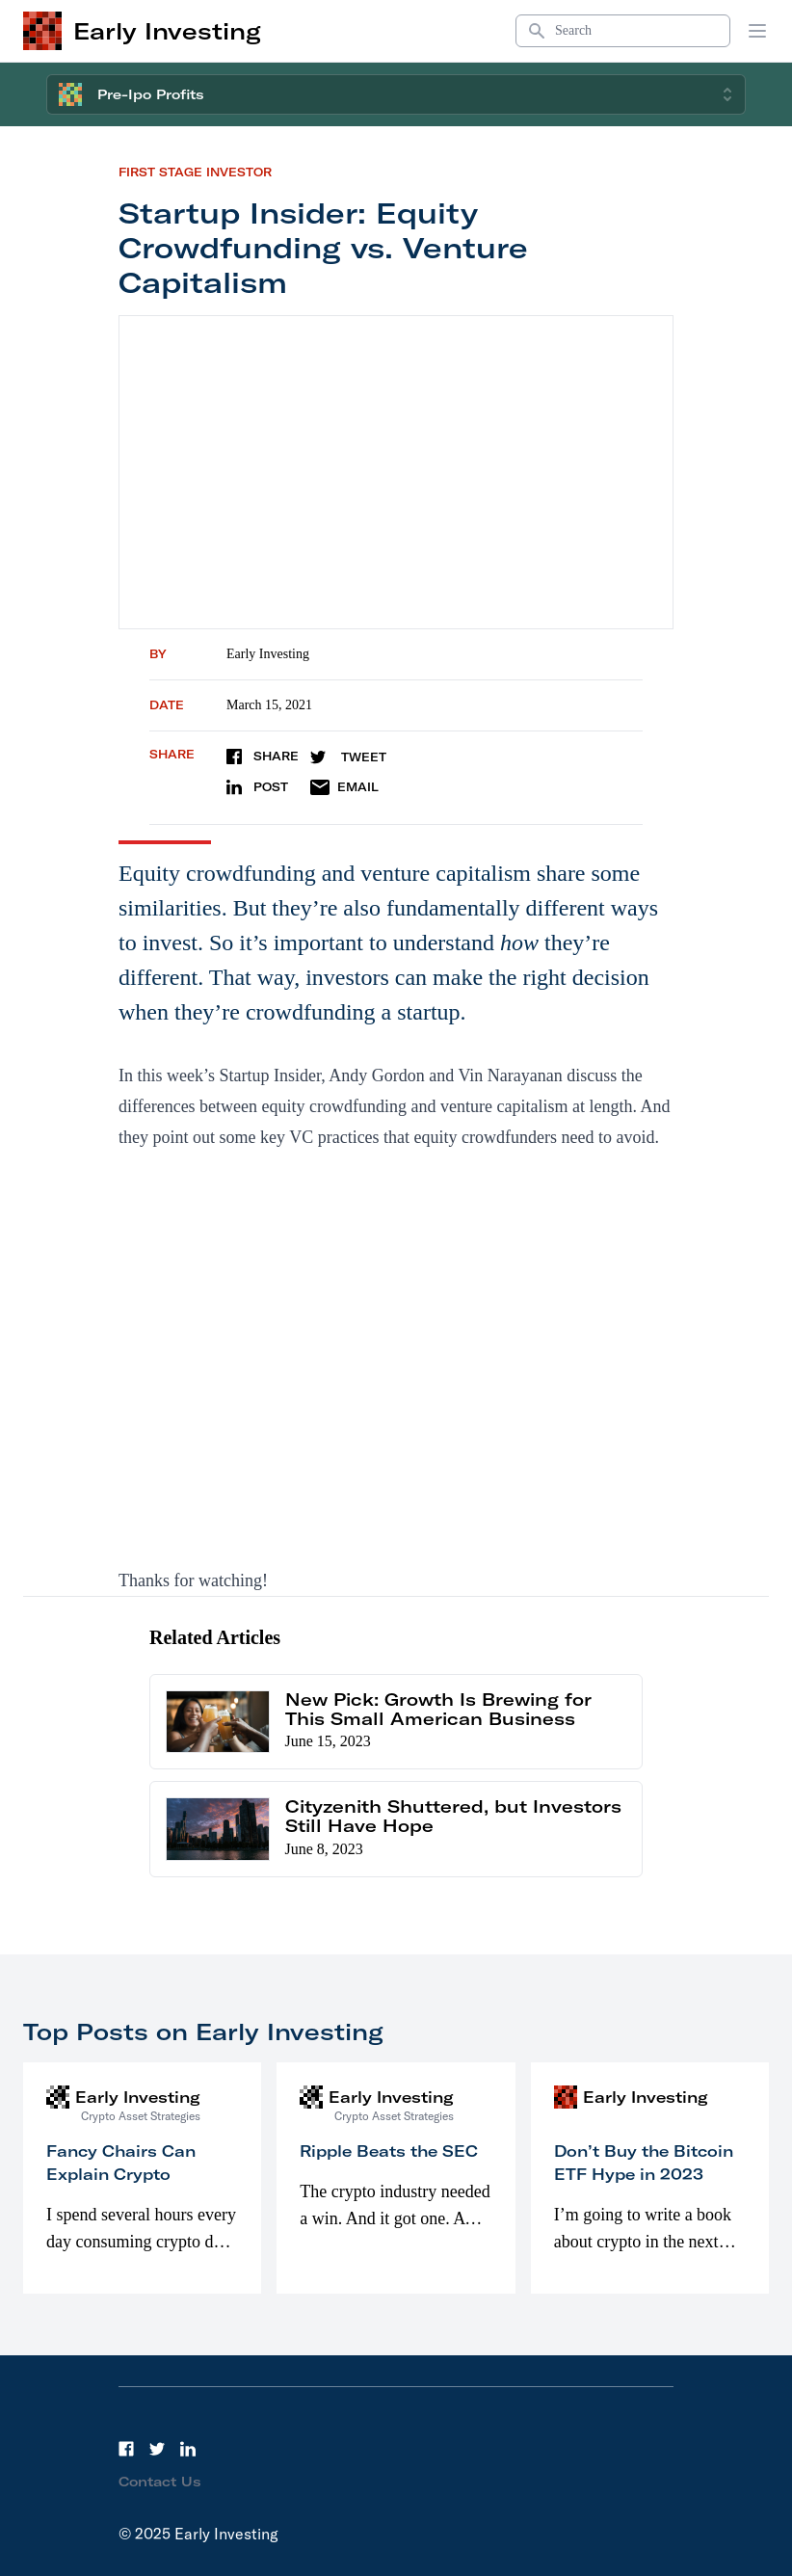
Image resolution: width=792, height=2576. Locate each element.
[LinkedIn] (188, 2448)
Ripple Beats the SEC (389, 2151)
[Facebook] (126, 2448)
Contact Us (160, 2481)
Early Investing (267, 654)
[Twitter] (157, 2448)
